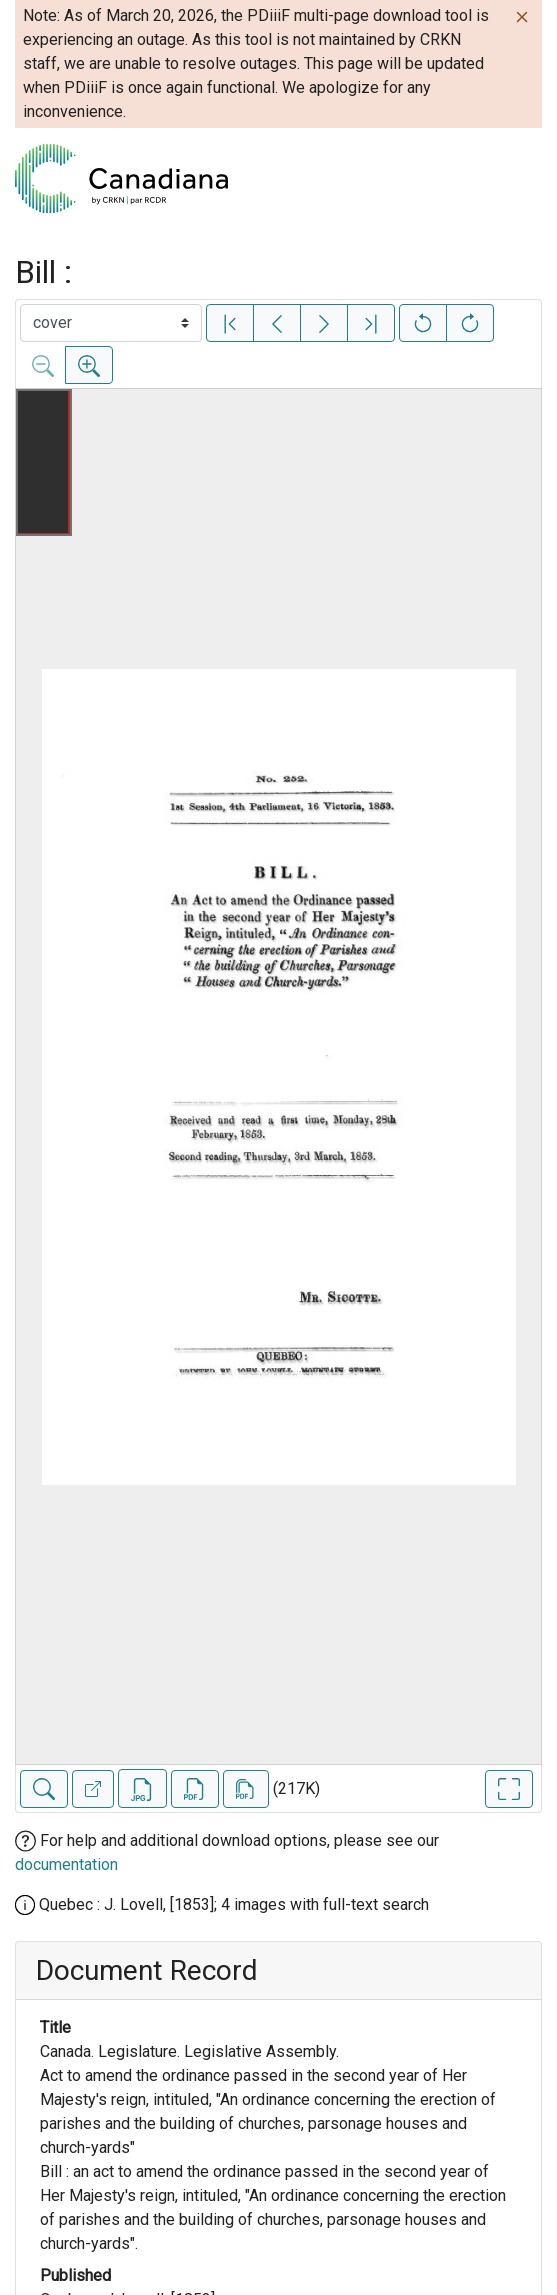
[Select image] (111, 323)
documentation (66, 1864)
